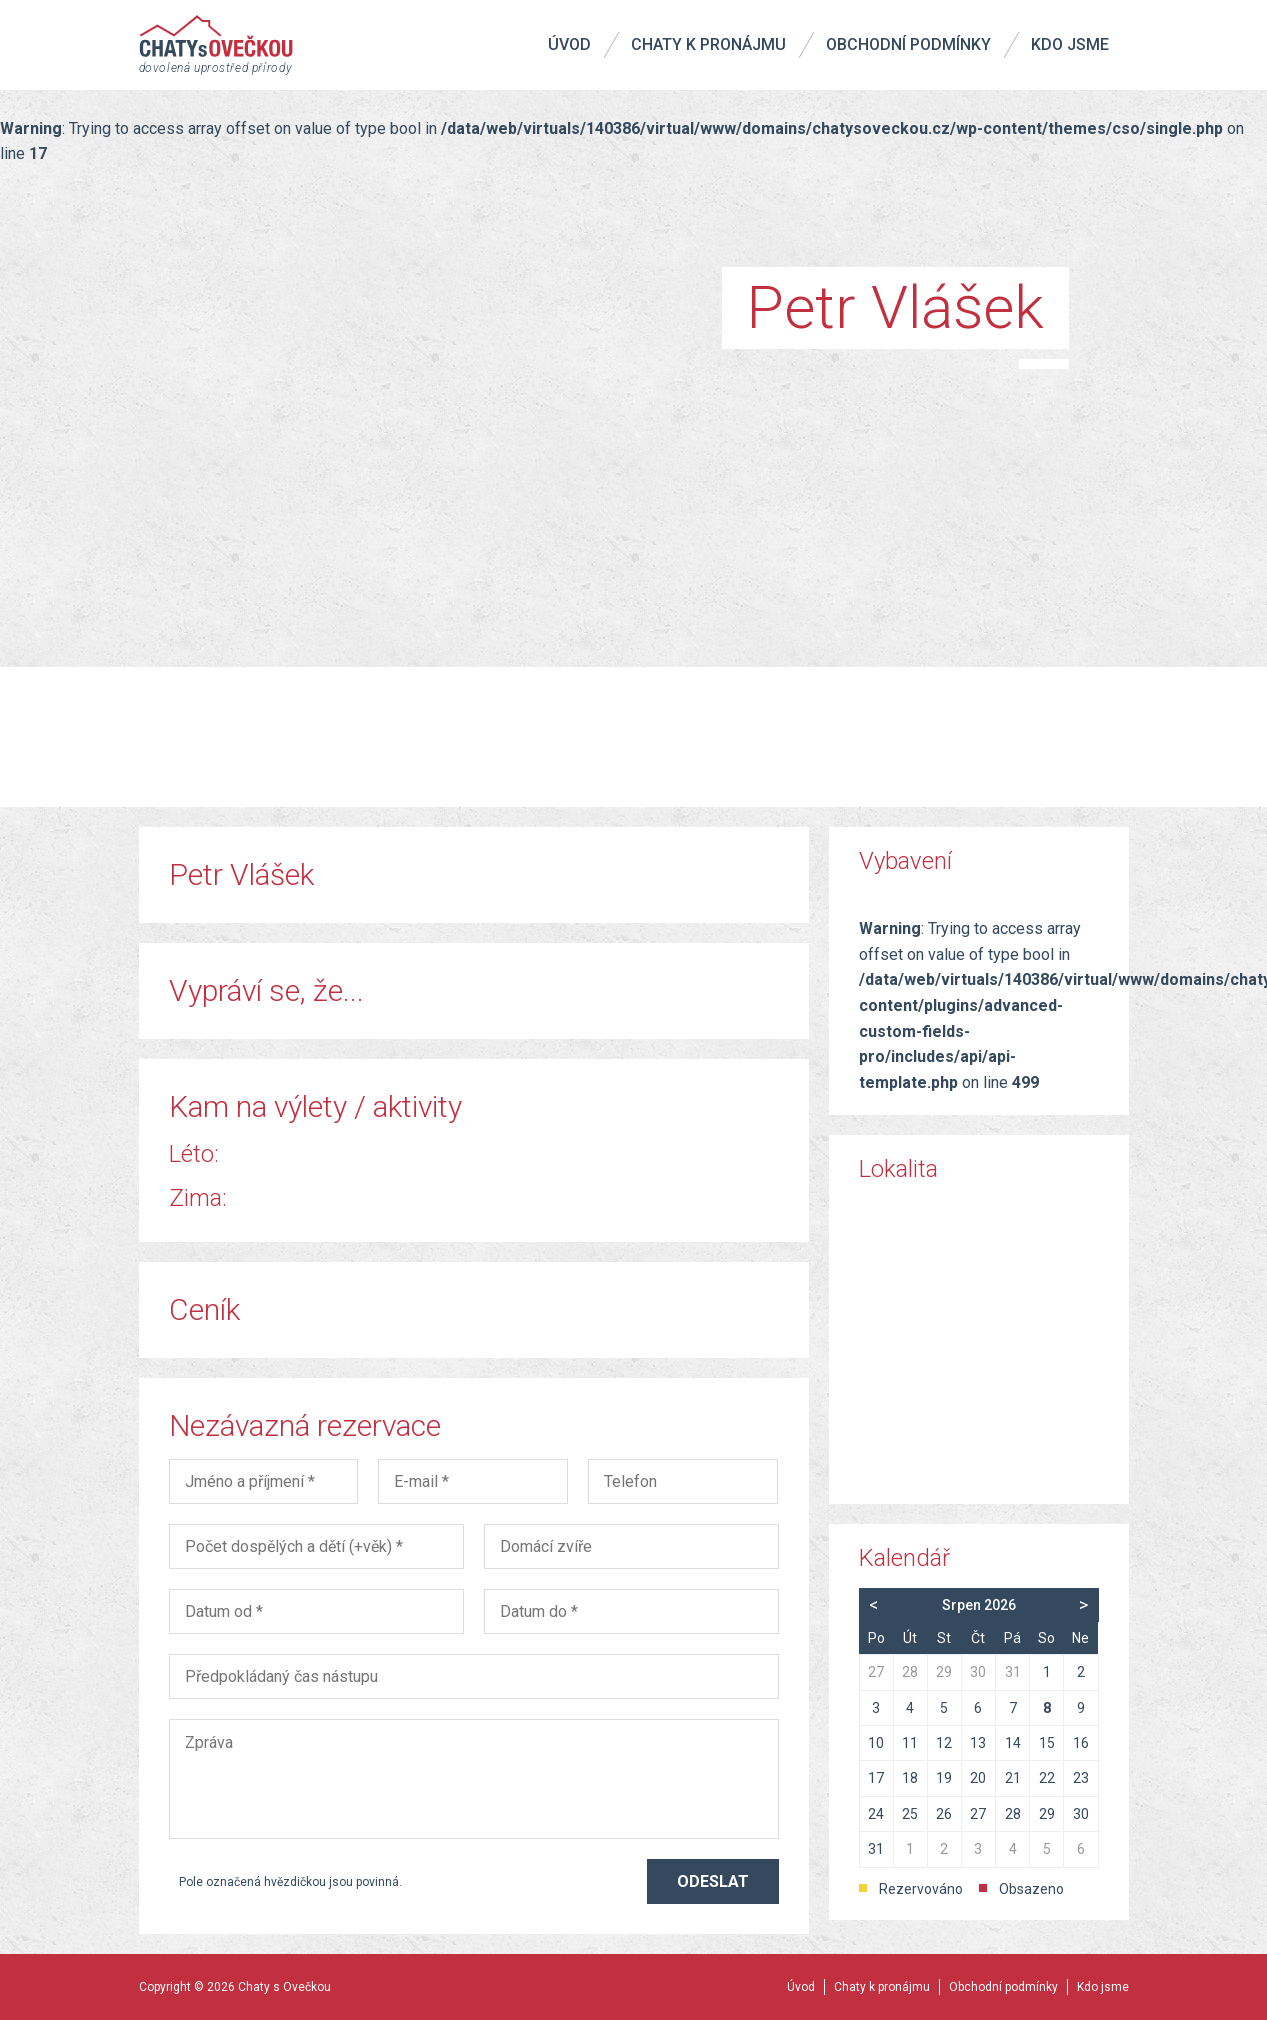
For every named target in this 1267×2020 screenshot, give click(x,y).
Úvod (569, 44)
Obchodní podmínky (908, 44)
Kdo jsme (1070, 44)
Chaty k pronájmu (708, 44)
